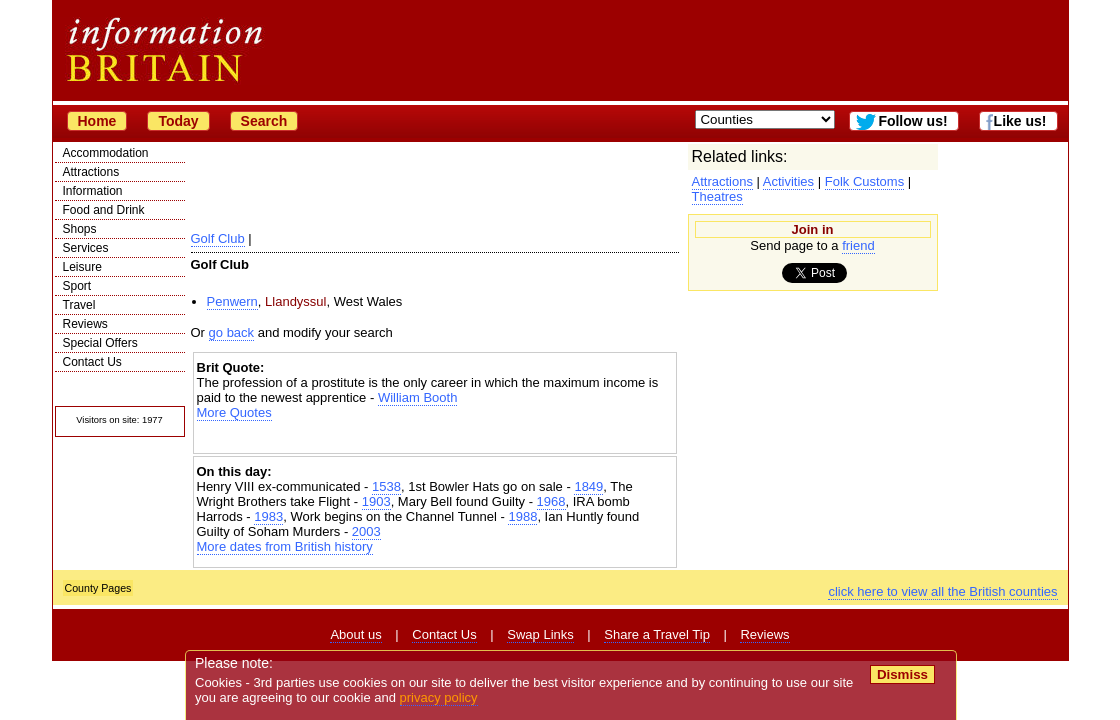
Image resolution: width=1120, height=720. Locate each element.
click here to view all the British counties (942, 591)
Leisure (82, 267)
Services (86, 248)
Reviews (85, 324)
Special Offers (100, 343)
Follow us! (912, 121)
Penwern (232, 301)
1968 (551, 501)
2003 (366, 531)
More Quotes (234, 412)
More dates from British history (285, 546)
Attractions (91, 172)
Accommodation (106, 153)
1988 (522, 516)
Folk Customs (864, 181)
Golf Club (218, 238)
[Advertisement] (435, 437)
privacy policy (439, 697)
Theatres (717, 196)
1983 (268, 516)
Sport (77, 286)
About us (355, 634)
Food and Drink (104, 210)
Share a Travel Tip (657, 634)
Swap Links (540, 634)
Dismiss (902, 674)
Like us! (1020, 121)
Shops (80, 229)
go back (232, 332)
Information (93, 191)
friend (858, 245)
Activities (788, 181)
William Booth (417, 397)
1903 (376, 501)
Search (264, 121)
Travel (79, 305)
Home (97, 121)
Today (178, 121)
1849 (588, 486)
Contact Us (92, 362)
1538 (386, 486)
